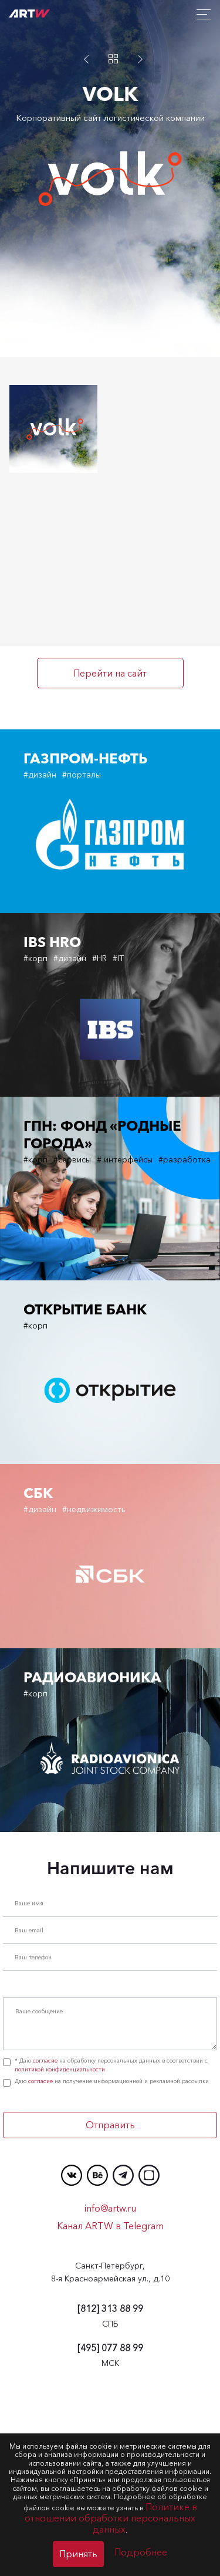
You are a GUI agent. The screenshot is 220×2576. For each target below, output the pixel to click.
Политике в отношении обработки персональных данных (111, 2518)
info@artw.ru (110, 2379)
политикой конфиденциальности (60, 2240)
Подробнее (140, 2552)
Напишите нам (110, 2040)
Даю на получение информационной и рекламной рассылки (106, 2253)
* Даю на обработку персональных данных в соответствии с (105, 2236)
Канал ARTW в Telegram (110, 2397)
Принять (78, 2554)
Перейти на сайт (110, 673)
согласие (45, 2232)
